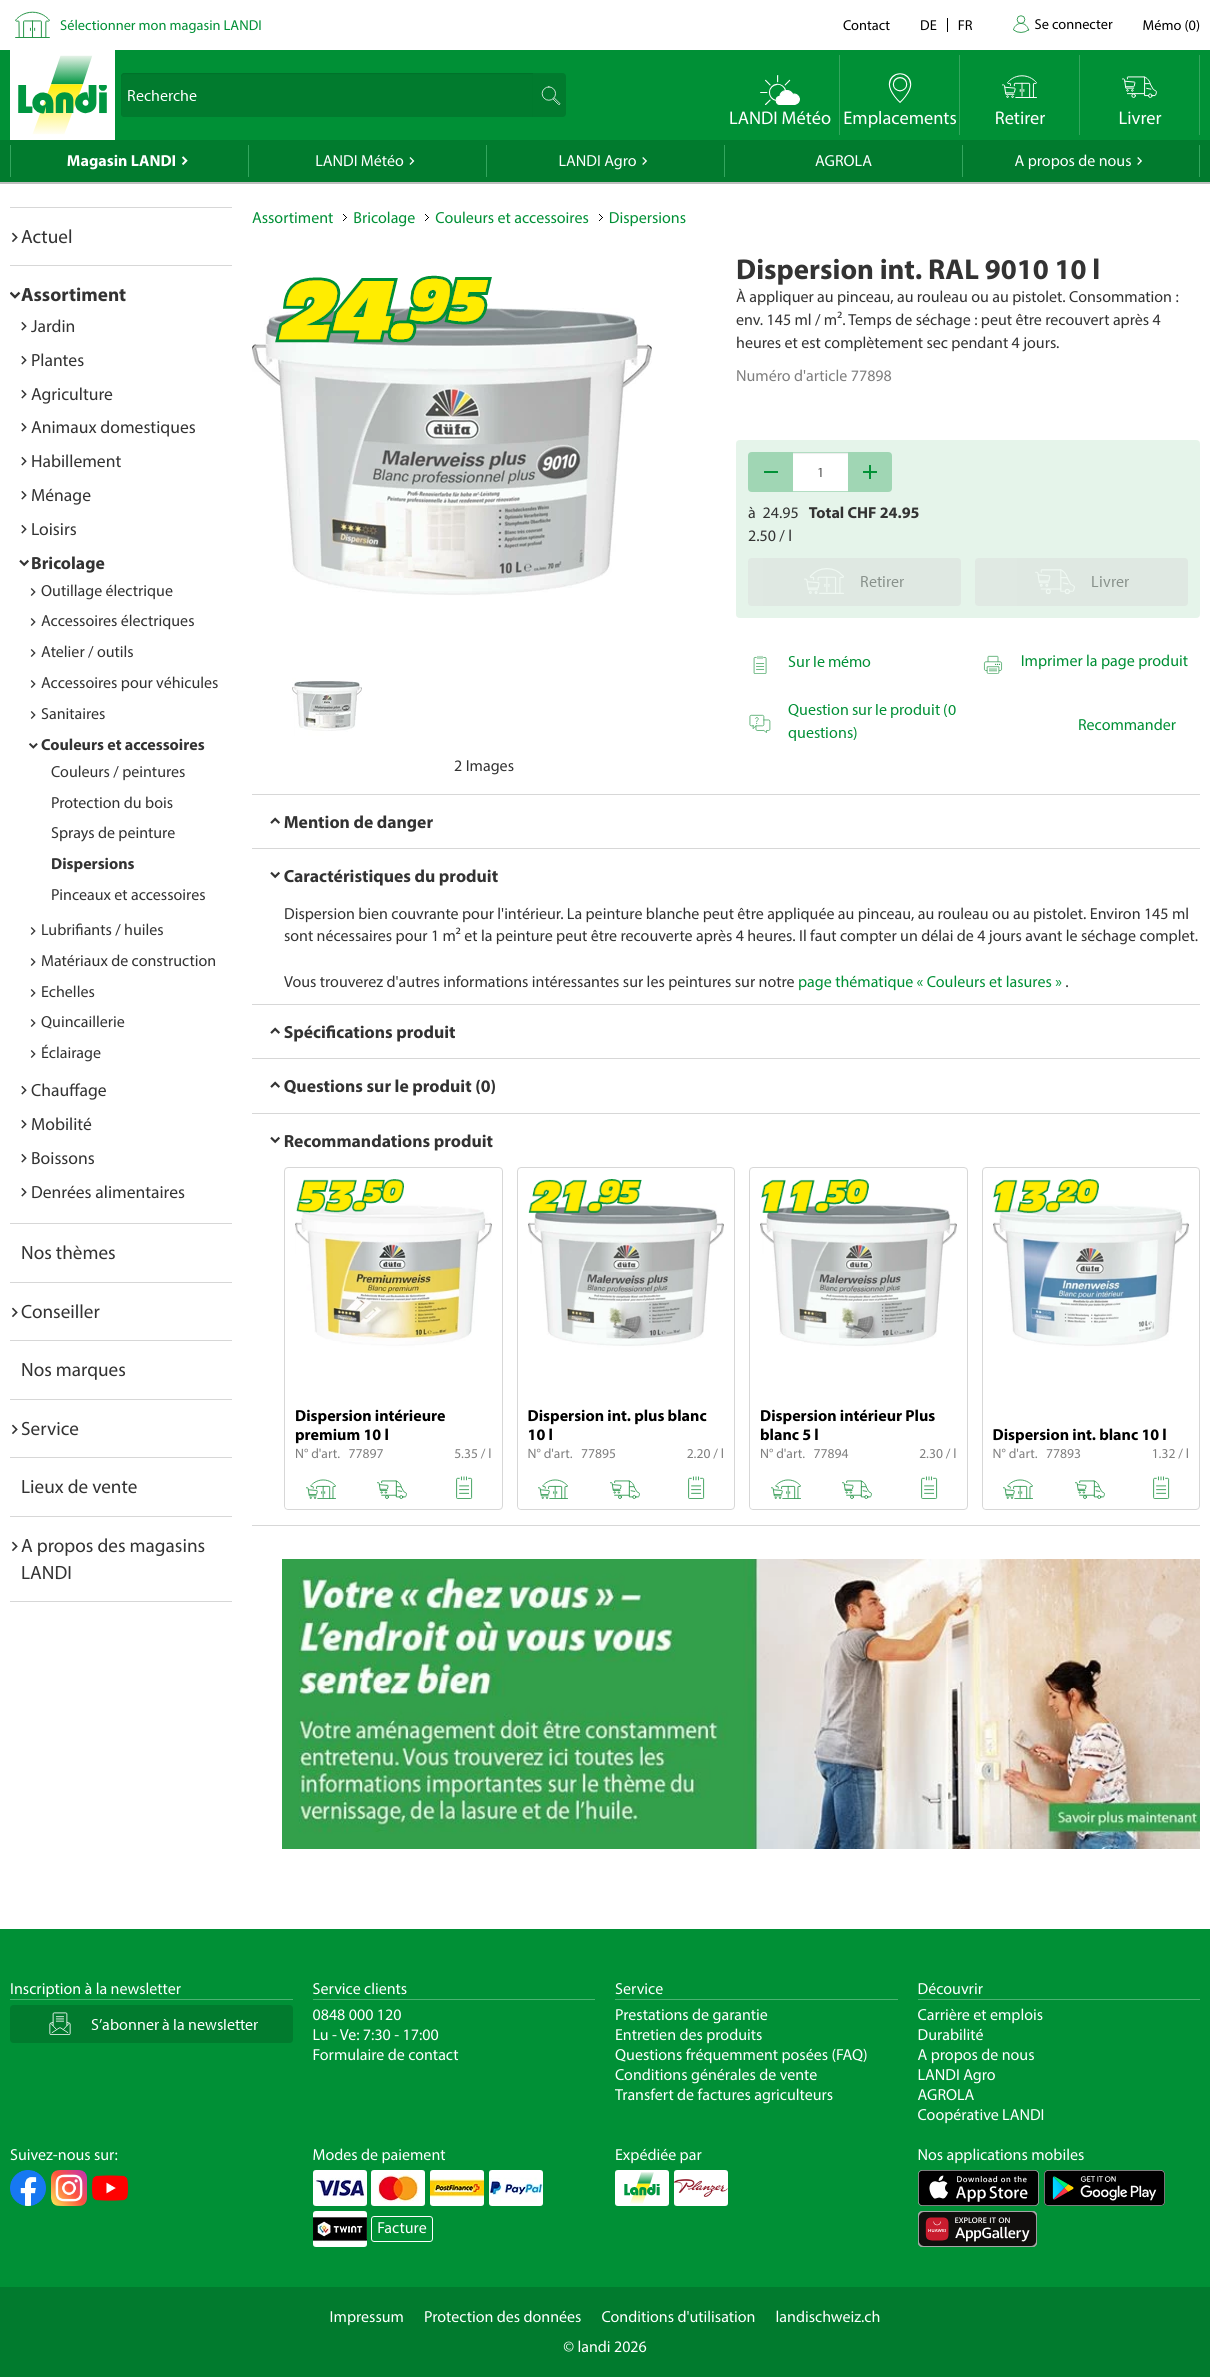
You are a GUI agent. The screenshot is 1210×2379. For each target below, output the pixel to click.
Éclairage (71, 1053)
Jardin (53, 325)
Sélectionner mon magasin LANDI (161, 24)
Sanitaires (73, 714)
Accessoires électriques (117, 621)
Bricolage (68, 562)
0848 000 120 (357, 2015)
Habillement (76, 460)
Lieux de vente (79, 1486)
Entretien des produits (688, 2035)
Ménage (61, 494)
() (1171, 24)
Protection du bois (112, 803)
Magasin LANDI (121, 161)
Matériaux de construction (128, 961)
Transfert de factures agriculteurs (724, 2095)
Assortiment (73, 294)
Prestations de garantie (691, 2015)
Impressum (367, 2317)
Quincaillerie (83, 1022)
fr (965, 24)
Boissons (63, 1157)
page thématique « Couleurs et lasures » (930, 982)
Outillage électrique (107, 591)
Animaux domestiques (113, 426)
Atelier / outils (87, 652)
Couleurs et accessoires (123, 745)
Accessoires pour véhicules (129, 683)
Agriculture (72, 393)
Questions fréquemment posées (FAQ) (741, 2055)
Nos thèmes (68, 1252)
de (928, 24)
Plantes (57, 359)
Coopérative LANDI (981, 2115)
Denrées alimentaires (108, 1191)
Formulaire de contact (386, 2055)
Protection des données (503, 2317)
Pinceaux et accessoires (128, 895)
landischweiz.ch (828, 2317)
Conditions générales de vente (716, 2075)
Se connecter (1073, 23)
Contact (866, 24)
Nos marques (73, 1369)
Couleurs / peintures (118, 772)
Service (50, 1428)
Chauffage (69, 1089)
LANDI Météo (359, 161)
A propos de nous (1072, 161)
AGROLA (843, 161)
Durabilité (951, 2035)
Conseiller (60, 1311)
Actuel (46, 236)
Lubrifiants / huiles (102, 930)
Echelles (68, 992)
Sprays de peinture (113, 833)
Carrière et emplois (981, 2015)
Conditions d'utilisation (678, 2317)
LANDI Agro (597, 161)
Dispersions (93, 864)
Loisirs (54, 528)
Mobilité (61, 1123)
